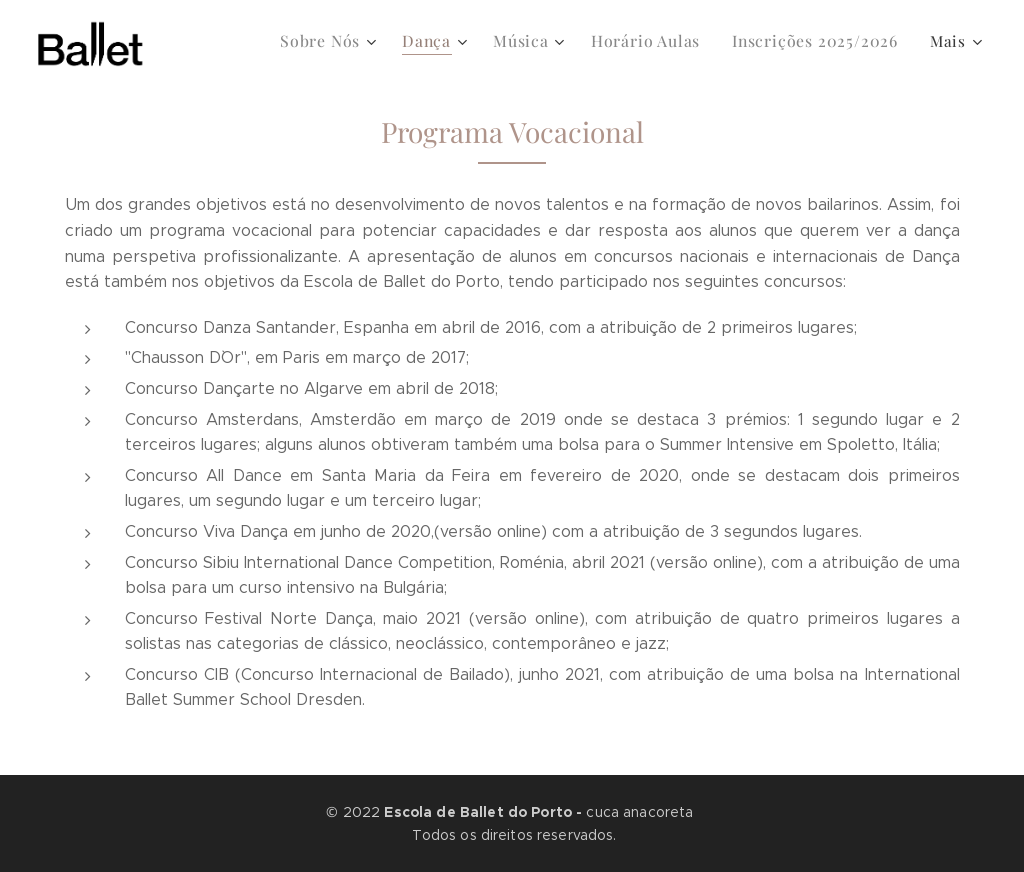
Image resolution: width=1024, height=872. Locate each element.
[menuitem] (351, 41)
